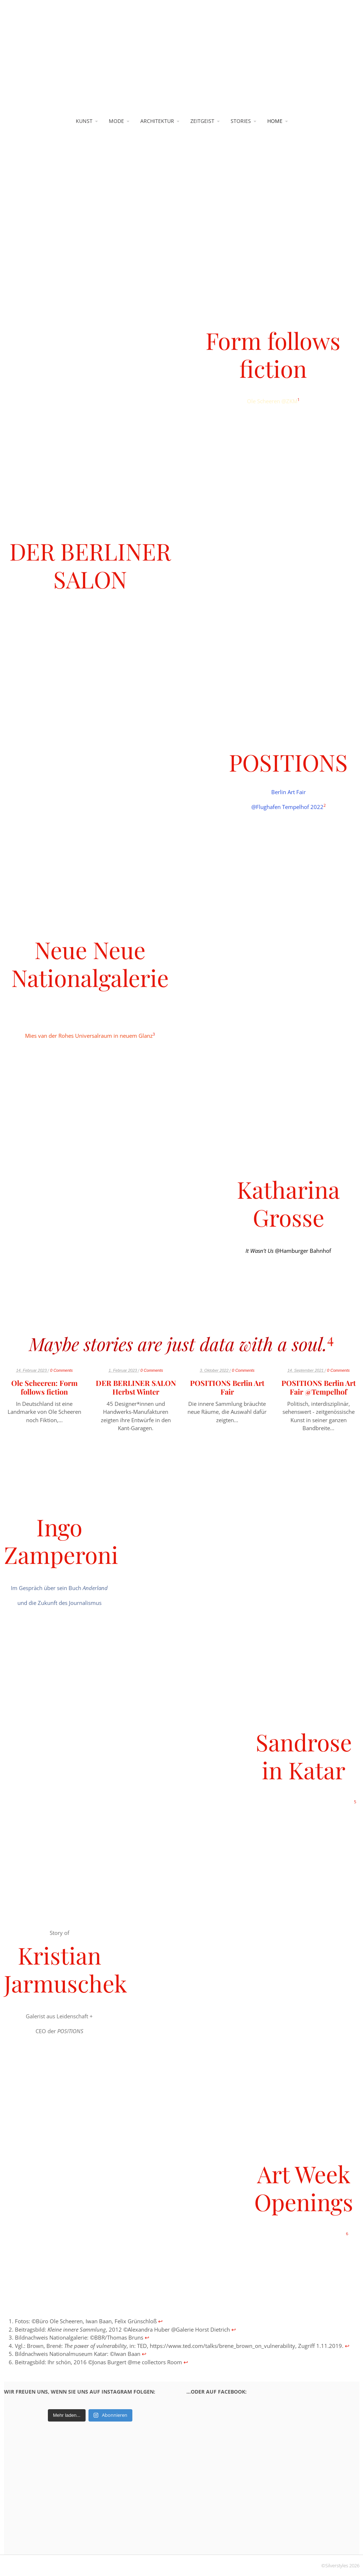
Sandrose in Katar (304, 1755)
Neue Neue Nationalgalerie (90, 963)
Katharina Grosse (288, 1203)
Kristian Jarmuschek (65, 1969)
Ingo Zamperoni (61, 1540)
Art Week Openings (303, 2187)
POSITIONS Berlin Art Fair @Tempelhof (318, 1387)
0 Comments (61, 1370)
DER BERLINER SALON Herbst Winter (136, 1387)
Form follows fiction (273, 354)
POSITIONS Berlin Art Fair (227, 1387)
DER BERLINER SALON (90, 565)
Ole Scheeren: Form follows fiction (44, 1387)
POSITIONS (288, 762)
